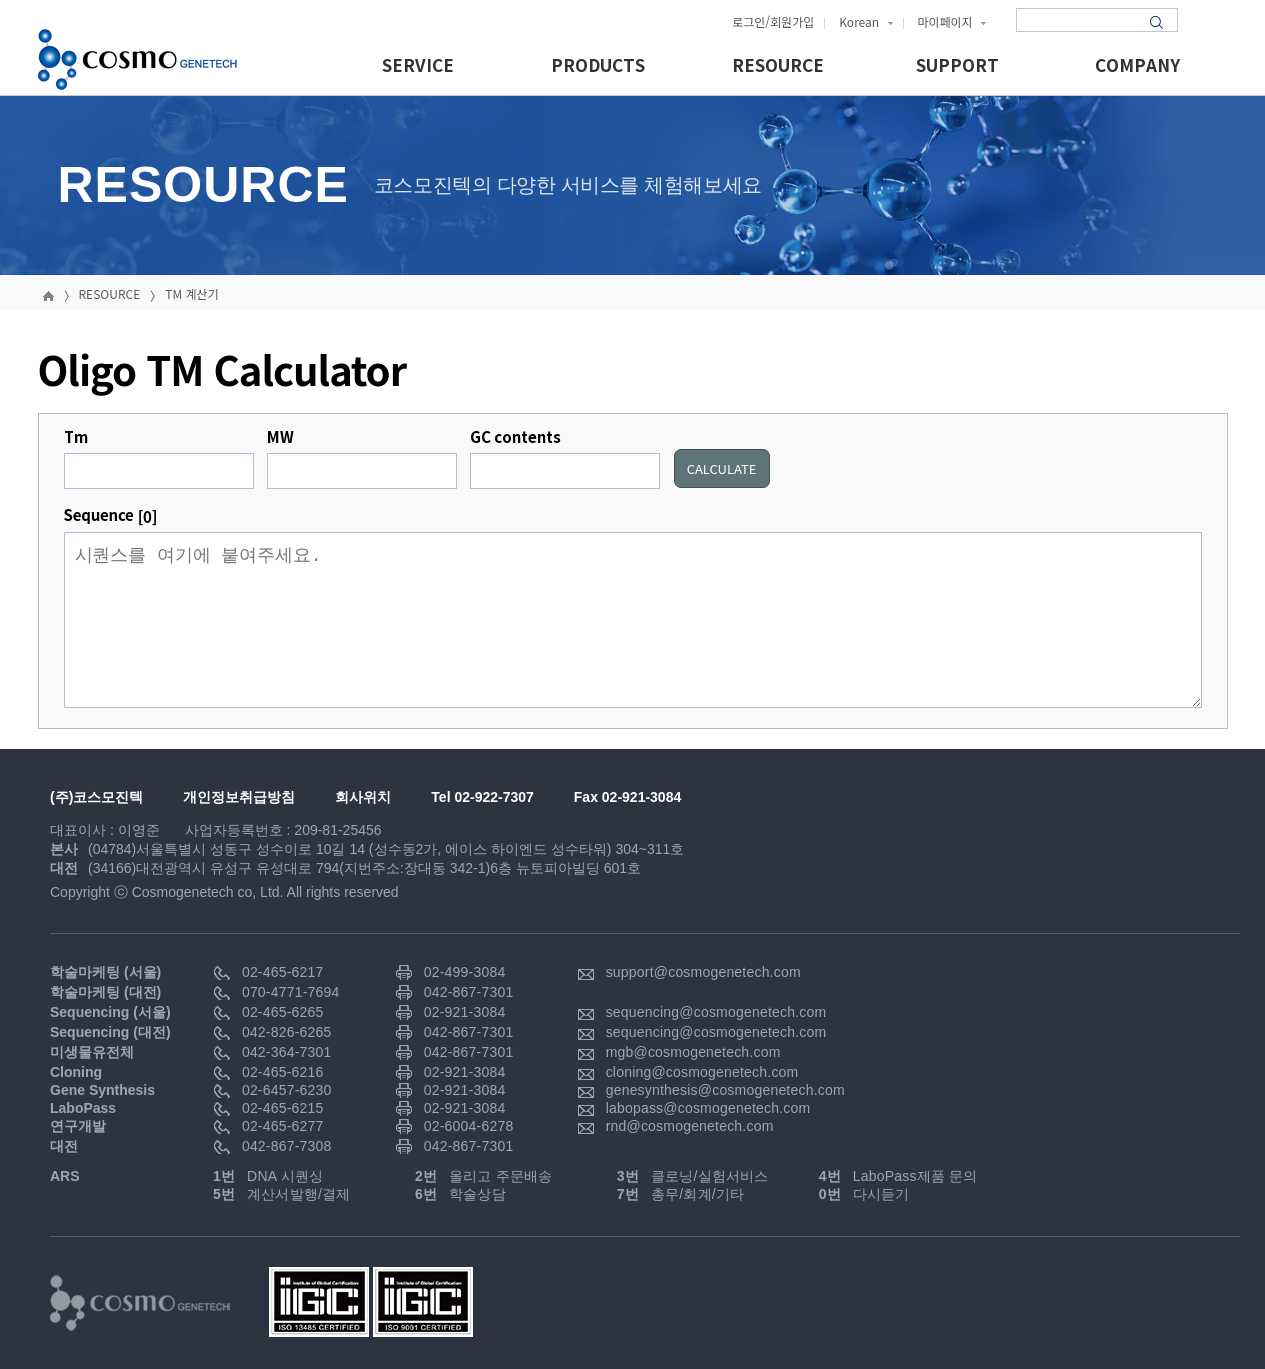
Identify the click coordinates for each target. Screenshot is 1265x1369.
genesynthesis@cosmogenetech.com (725, 1090)
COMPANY (1137, 66)
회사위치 (363, 797)
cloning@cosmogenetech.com (702, 1072)
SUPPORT (957, 66)
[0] (148, 516)
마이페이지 (952, 21)
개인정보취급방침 (239, 797)
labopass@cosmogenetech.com (708, 1108)
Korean (865, 21)
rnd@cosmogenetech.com (690, 1126)
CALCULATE (722, 468)
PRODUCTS (598, 66)
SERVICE (418, 66)
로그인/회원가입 (773, 21)
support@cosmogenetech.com (703, 972)
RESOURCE (778, 66)
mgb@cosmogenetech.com (693, 1052)
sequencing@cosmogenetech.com (716, 1012)
